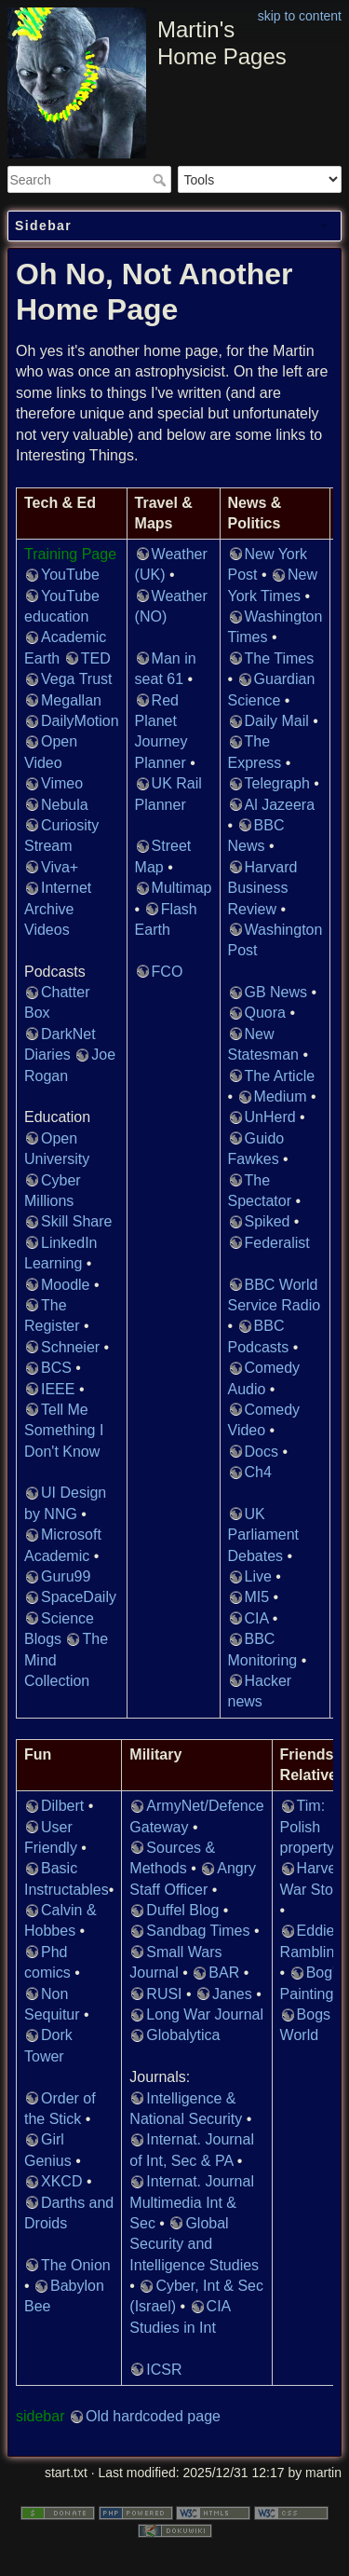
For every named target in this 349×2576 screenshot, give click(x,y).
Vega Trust (77, 679)
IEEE (57, 1389)
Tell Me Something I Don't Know (63, 1430)
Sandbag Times (197, 1931)
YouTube (70, 574)
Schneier (70, 1347)
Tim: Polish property (307, 1827)
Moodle (65, 1285)
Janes (232, 1994)
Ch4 (258, 1472)
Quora (265, 1013)
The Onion (76, 2265)
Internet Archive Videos (57, 909)
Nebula (64, 805)
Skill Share (76, 1221)
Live (258, 1576)
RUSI (163, 1994)
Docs (261, 1451)
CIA (257, 1618)
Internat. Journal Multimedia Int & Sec (191, 2202)
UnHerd (270, 1117)
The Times (280, 658)
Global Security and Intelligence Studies (194, 2244)
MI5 (257, 1597)
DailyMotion (80, 721)
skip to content (300, 15)
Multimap (182, 888)
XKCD (61, 2181)
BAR (223, 1972)
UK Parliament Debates (263, 1535)
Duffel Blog (182, 1910)
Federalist (277, 1243)
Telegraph (277, 783)
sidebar (40, 2416)
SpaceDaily (78, 1597)
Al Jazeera (280, 805)
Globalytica (183, 2035)
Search (161, 179)
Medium (280, 1096)
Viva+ (59, 867)
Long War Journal (204, 2014)
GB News (276, 992)
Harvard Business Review (263, 888)
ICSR (163, 2369)
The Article (280, 1076)
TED (96, 658)
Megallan (71, 700)
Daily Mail (277, 721)
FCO (167, 972)
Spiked (267, 1221)
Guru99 (65, 1576)
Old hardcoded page (153, 2416)
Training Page (70, 554)
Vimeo (62, 783)
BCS (56, 1368)
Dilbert (62, 1806)
